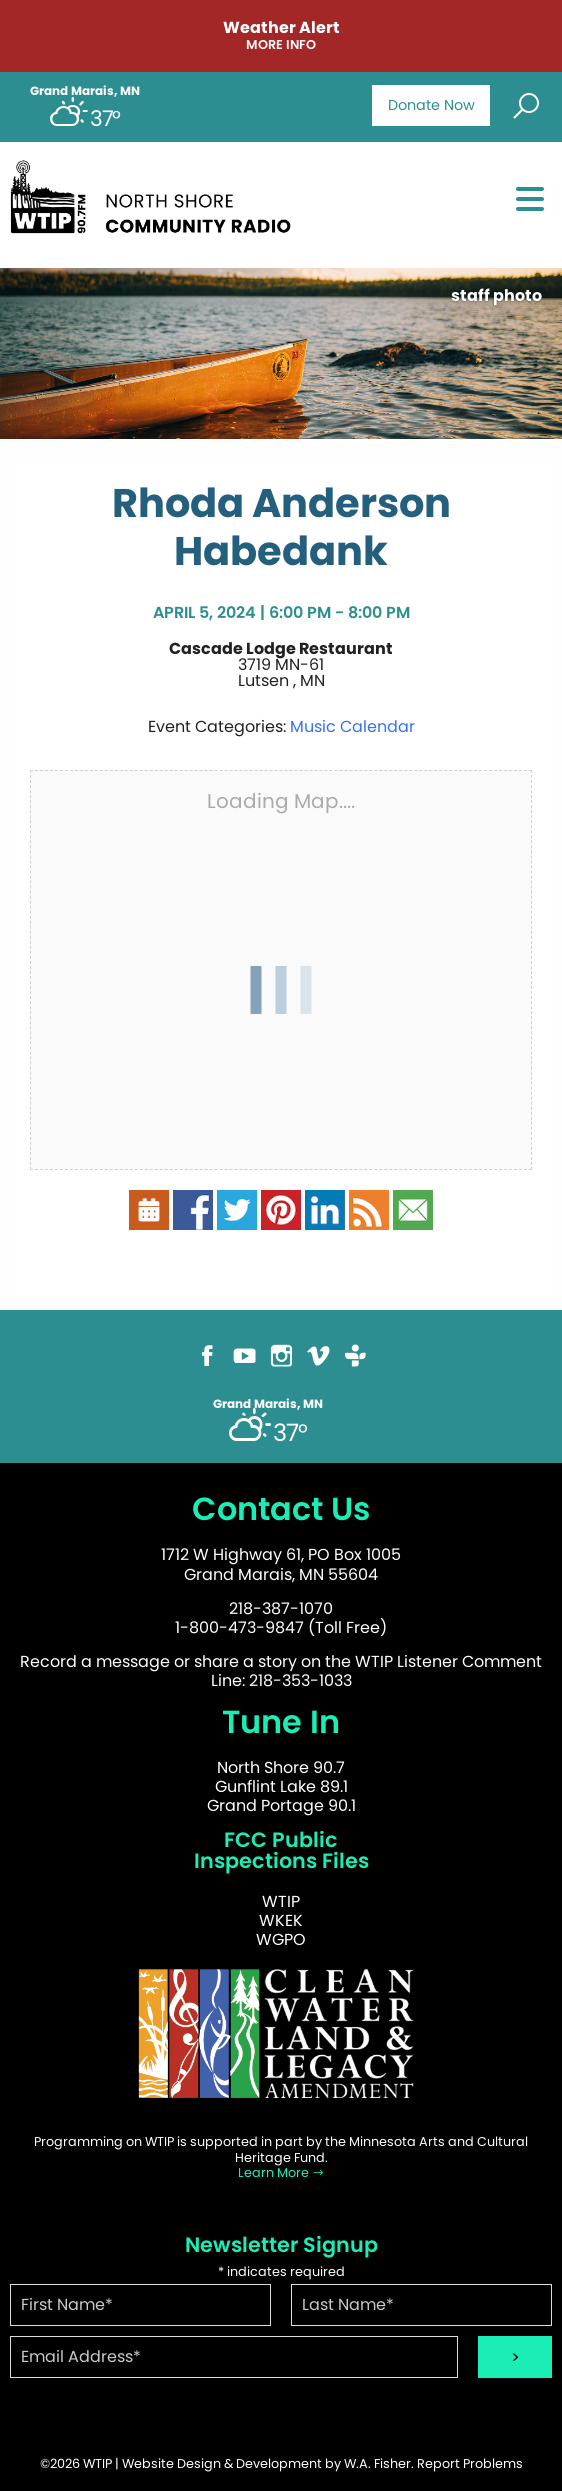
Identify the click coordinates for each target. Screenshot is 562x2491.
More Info (281, 45)
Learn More (281, 2172)
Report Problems (470, 2463)
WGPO (281, 1939)
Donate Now (431, 105)
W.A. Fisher (377, 2463)
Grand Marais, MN (85, 91)
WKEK (281, 1920)
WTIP (281, 1901)
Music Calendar (352, 726)
